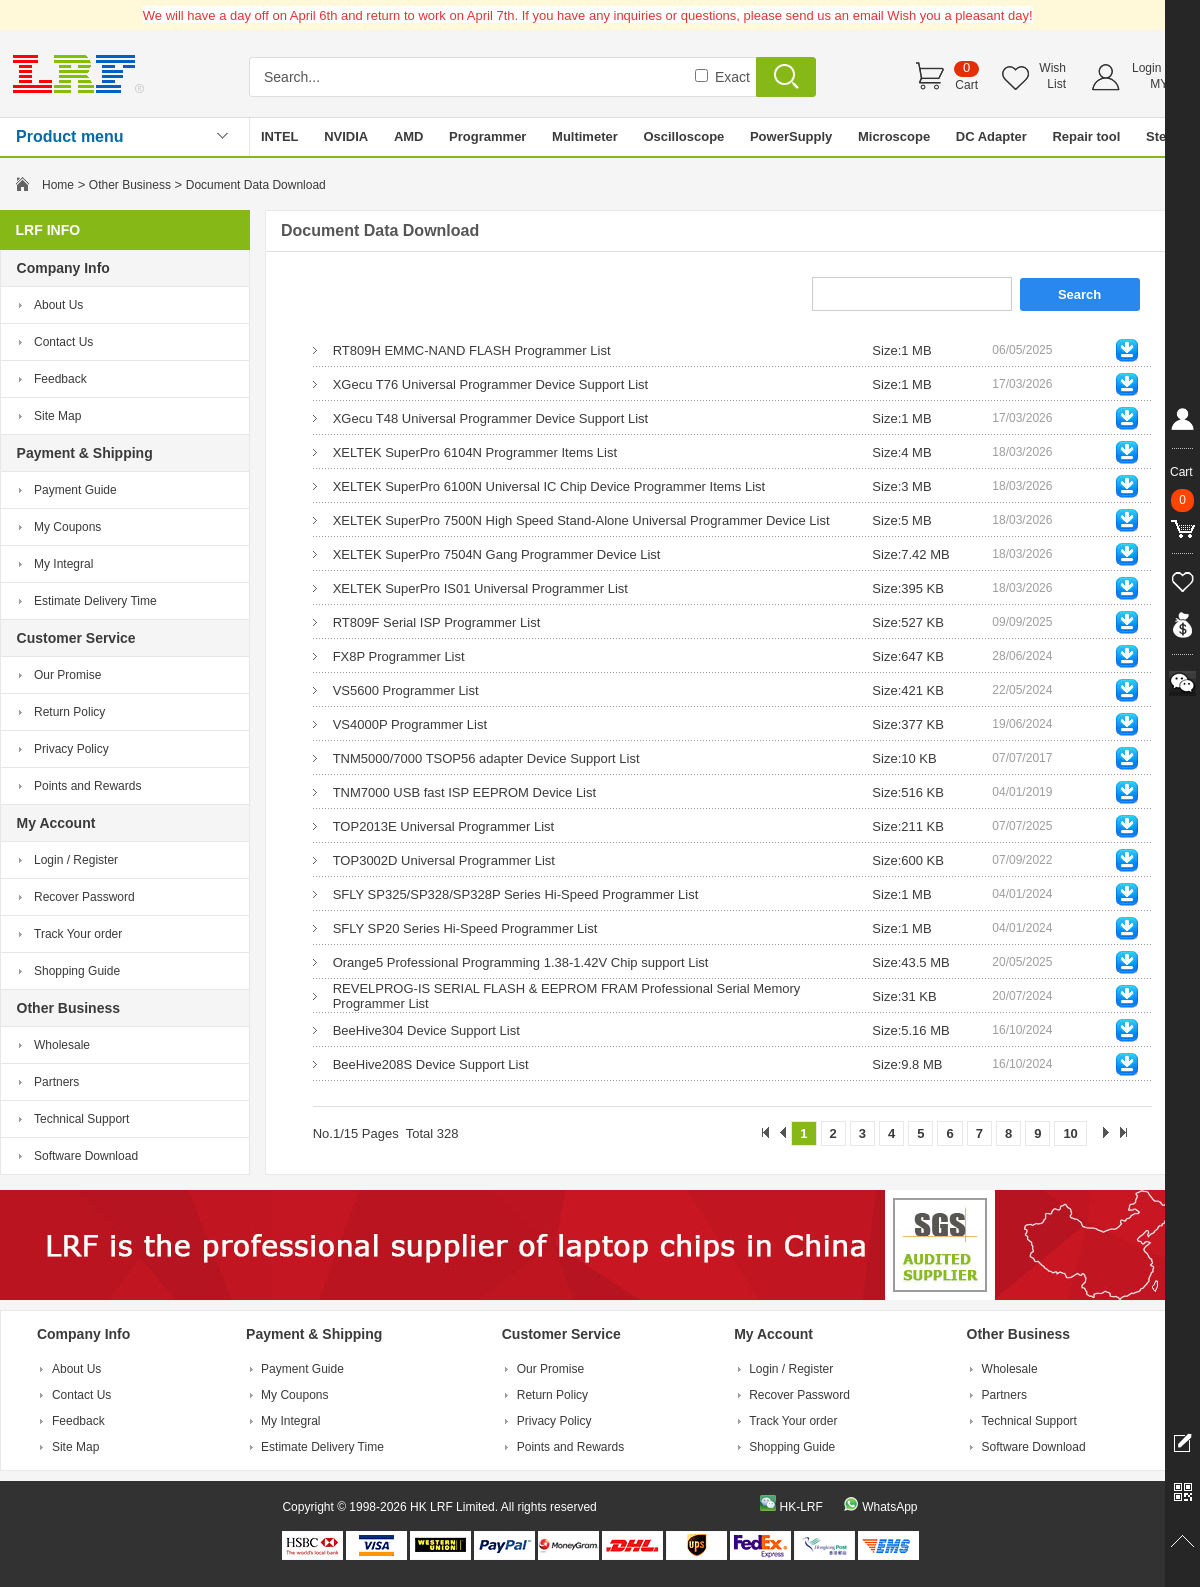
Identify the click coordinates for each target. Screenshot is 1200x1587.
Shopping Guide (77, 971)
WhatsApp (889, 1507)
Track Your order (78, 934)
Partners (56, 1082)
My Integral (63, 564)
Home (58, 185)
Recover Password (84, 897)
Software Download (86, 1156)
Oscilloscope (683, 136)
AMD (409, 136)
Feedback (60, 379)
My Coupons (67, 527)
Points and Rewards (87, 786)
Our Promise (67, 675)
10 (1070, 1133)
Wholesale (62, 1045)
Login (1146, 68)
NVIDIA (346, 136)
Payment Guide (75, 490)
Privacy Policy (71, 749)
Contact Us (63, 342)
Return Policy (69, 712)
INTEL (280, 136)
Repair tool (1086, 136)
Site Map (57, 416)
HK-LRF (800, 1507)
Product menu (70, 136)
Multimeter (585, 136)
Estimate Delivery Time (95, 601)
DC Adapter (991, 136)
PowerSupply (791, 136)
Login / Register (76, 860)
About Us (58, 305)
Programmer (487, 136)
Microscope (894, 136)
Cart (966, 85)
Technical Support (81, 1119)
